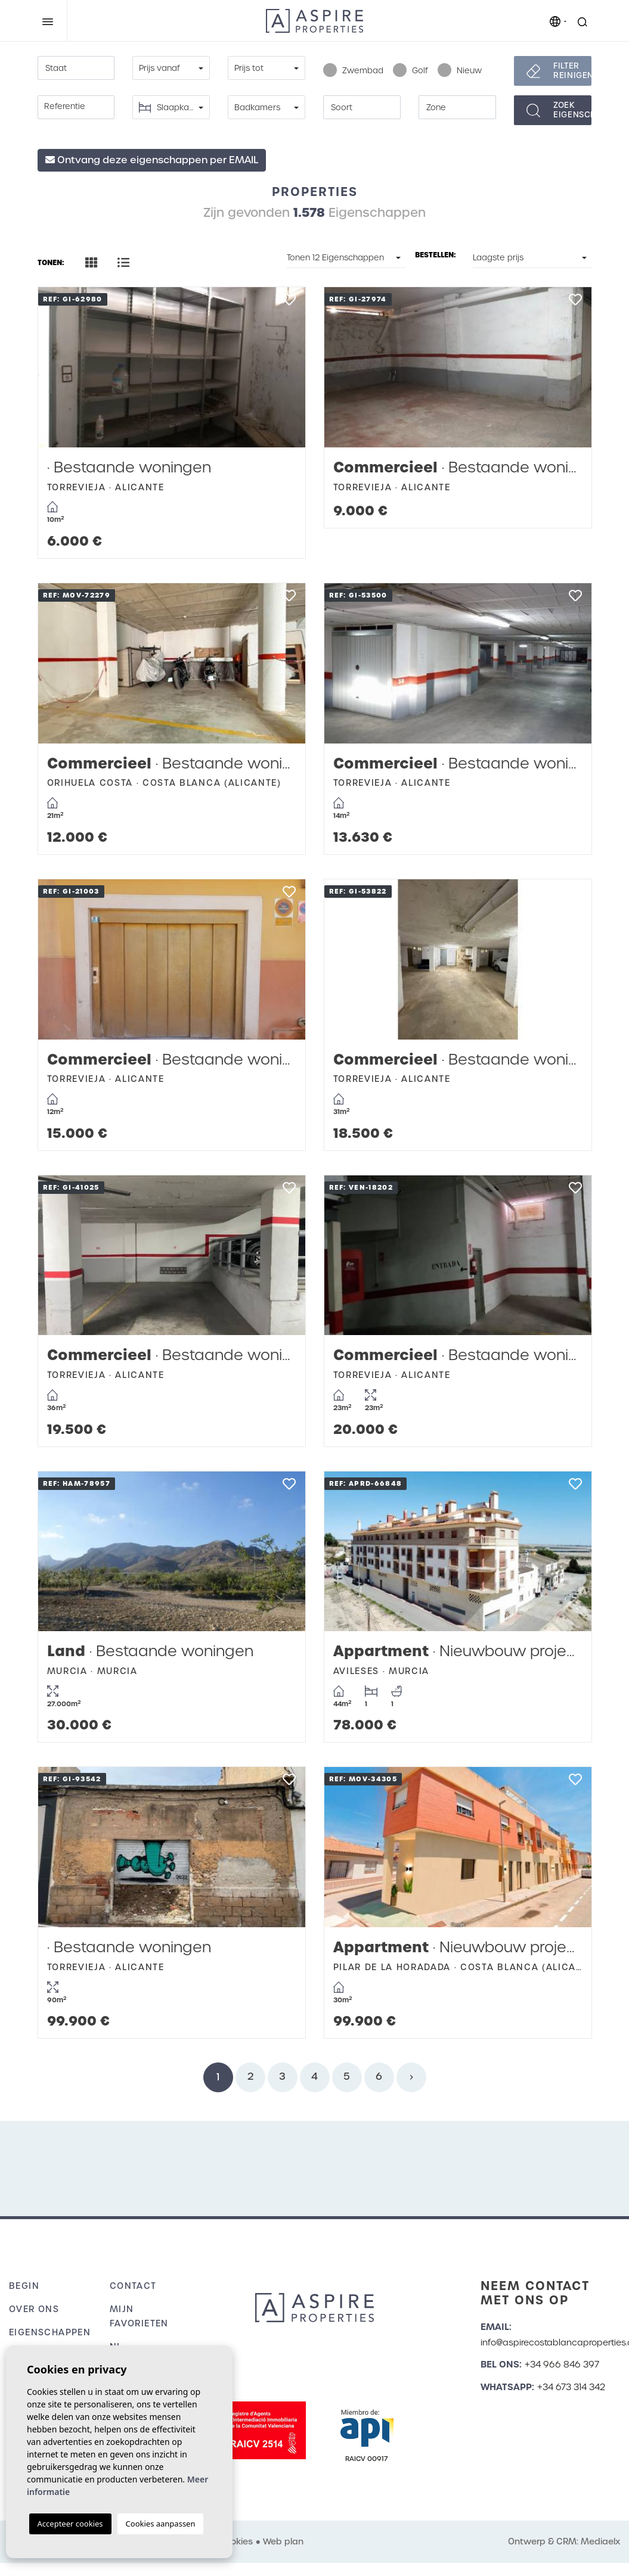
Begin (24, 2286)
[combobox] (76, 68)
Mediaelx (600, 2541)
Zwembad (353, 71)
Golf (410, 71)
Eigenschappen (50, 2332)
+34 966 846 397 (562, 2364)
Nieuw (460, 71)
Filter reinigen (572, 70)
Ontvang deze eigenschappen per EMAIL (151, 160)
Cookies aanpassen (161, 2523)
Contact (133, 2286)
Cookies (236, 2541)
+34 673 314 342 (571, 2387)
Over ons (34, 2309)
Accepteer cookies (70, 2523)
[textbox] (76, 68)
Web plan (283, 2541)
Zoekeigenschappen (572, 110)
